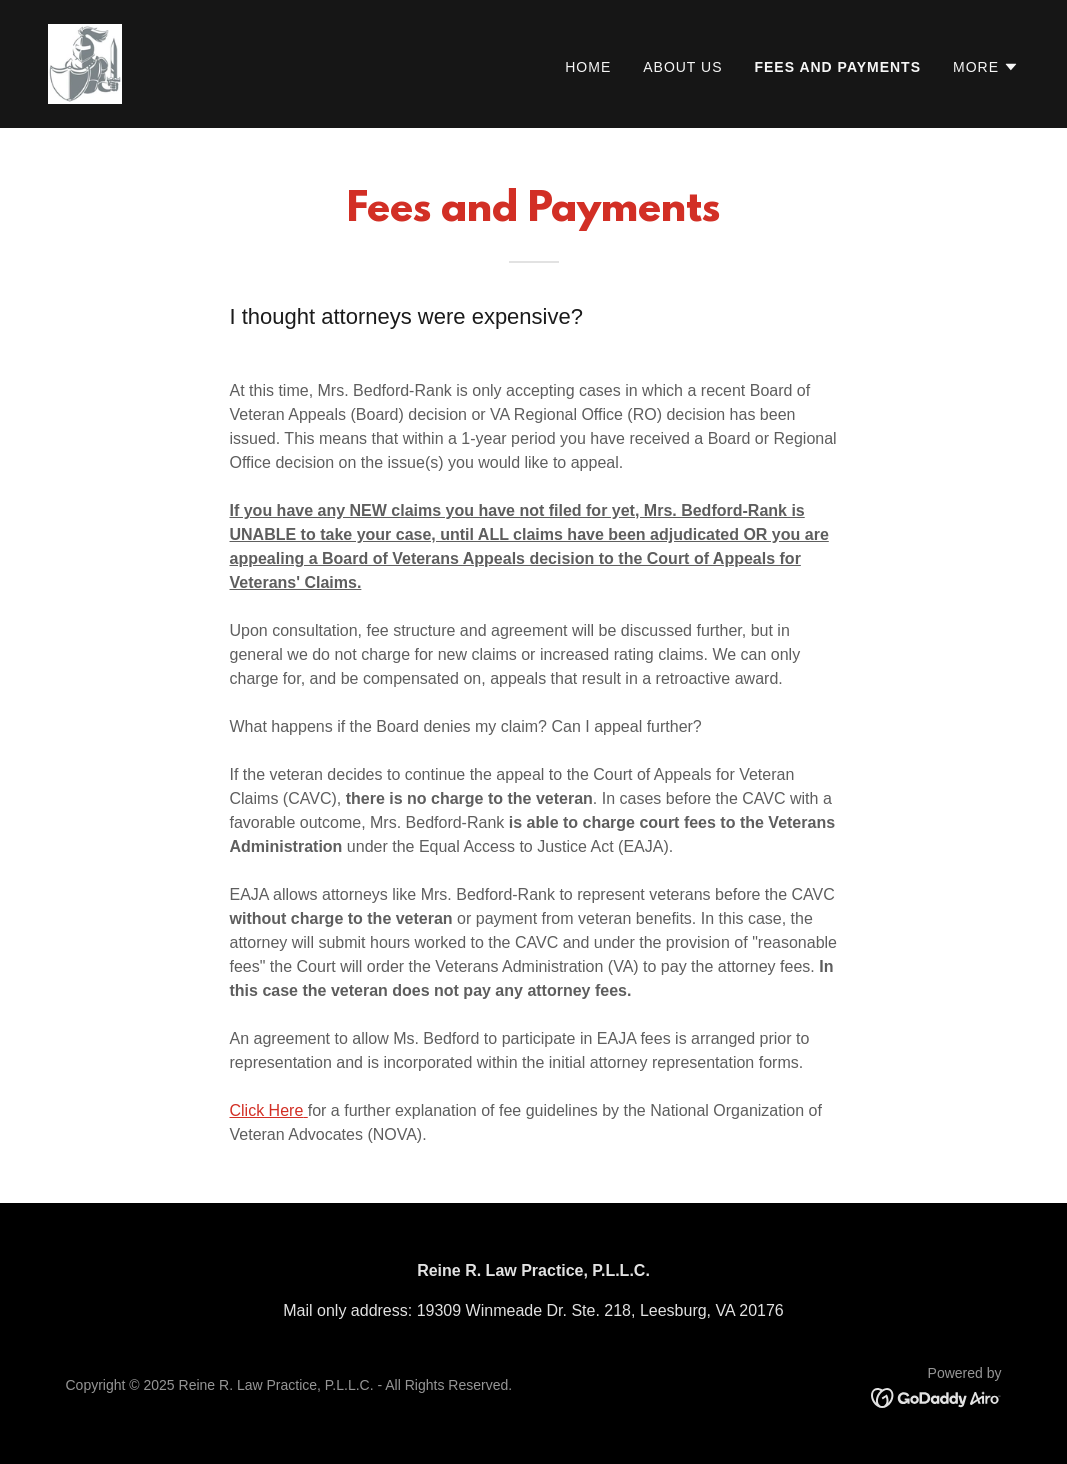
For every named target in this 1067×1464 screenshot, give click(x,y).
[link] (85, 62)
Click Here (267, 1110)
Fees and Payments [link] (837, 67)
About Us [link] (682, 67)
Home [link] (588, 67)
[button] (986, 67)
